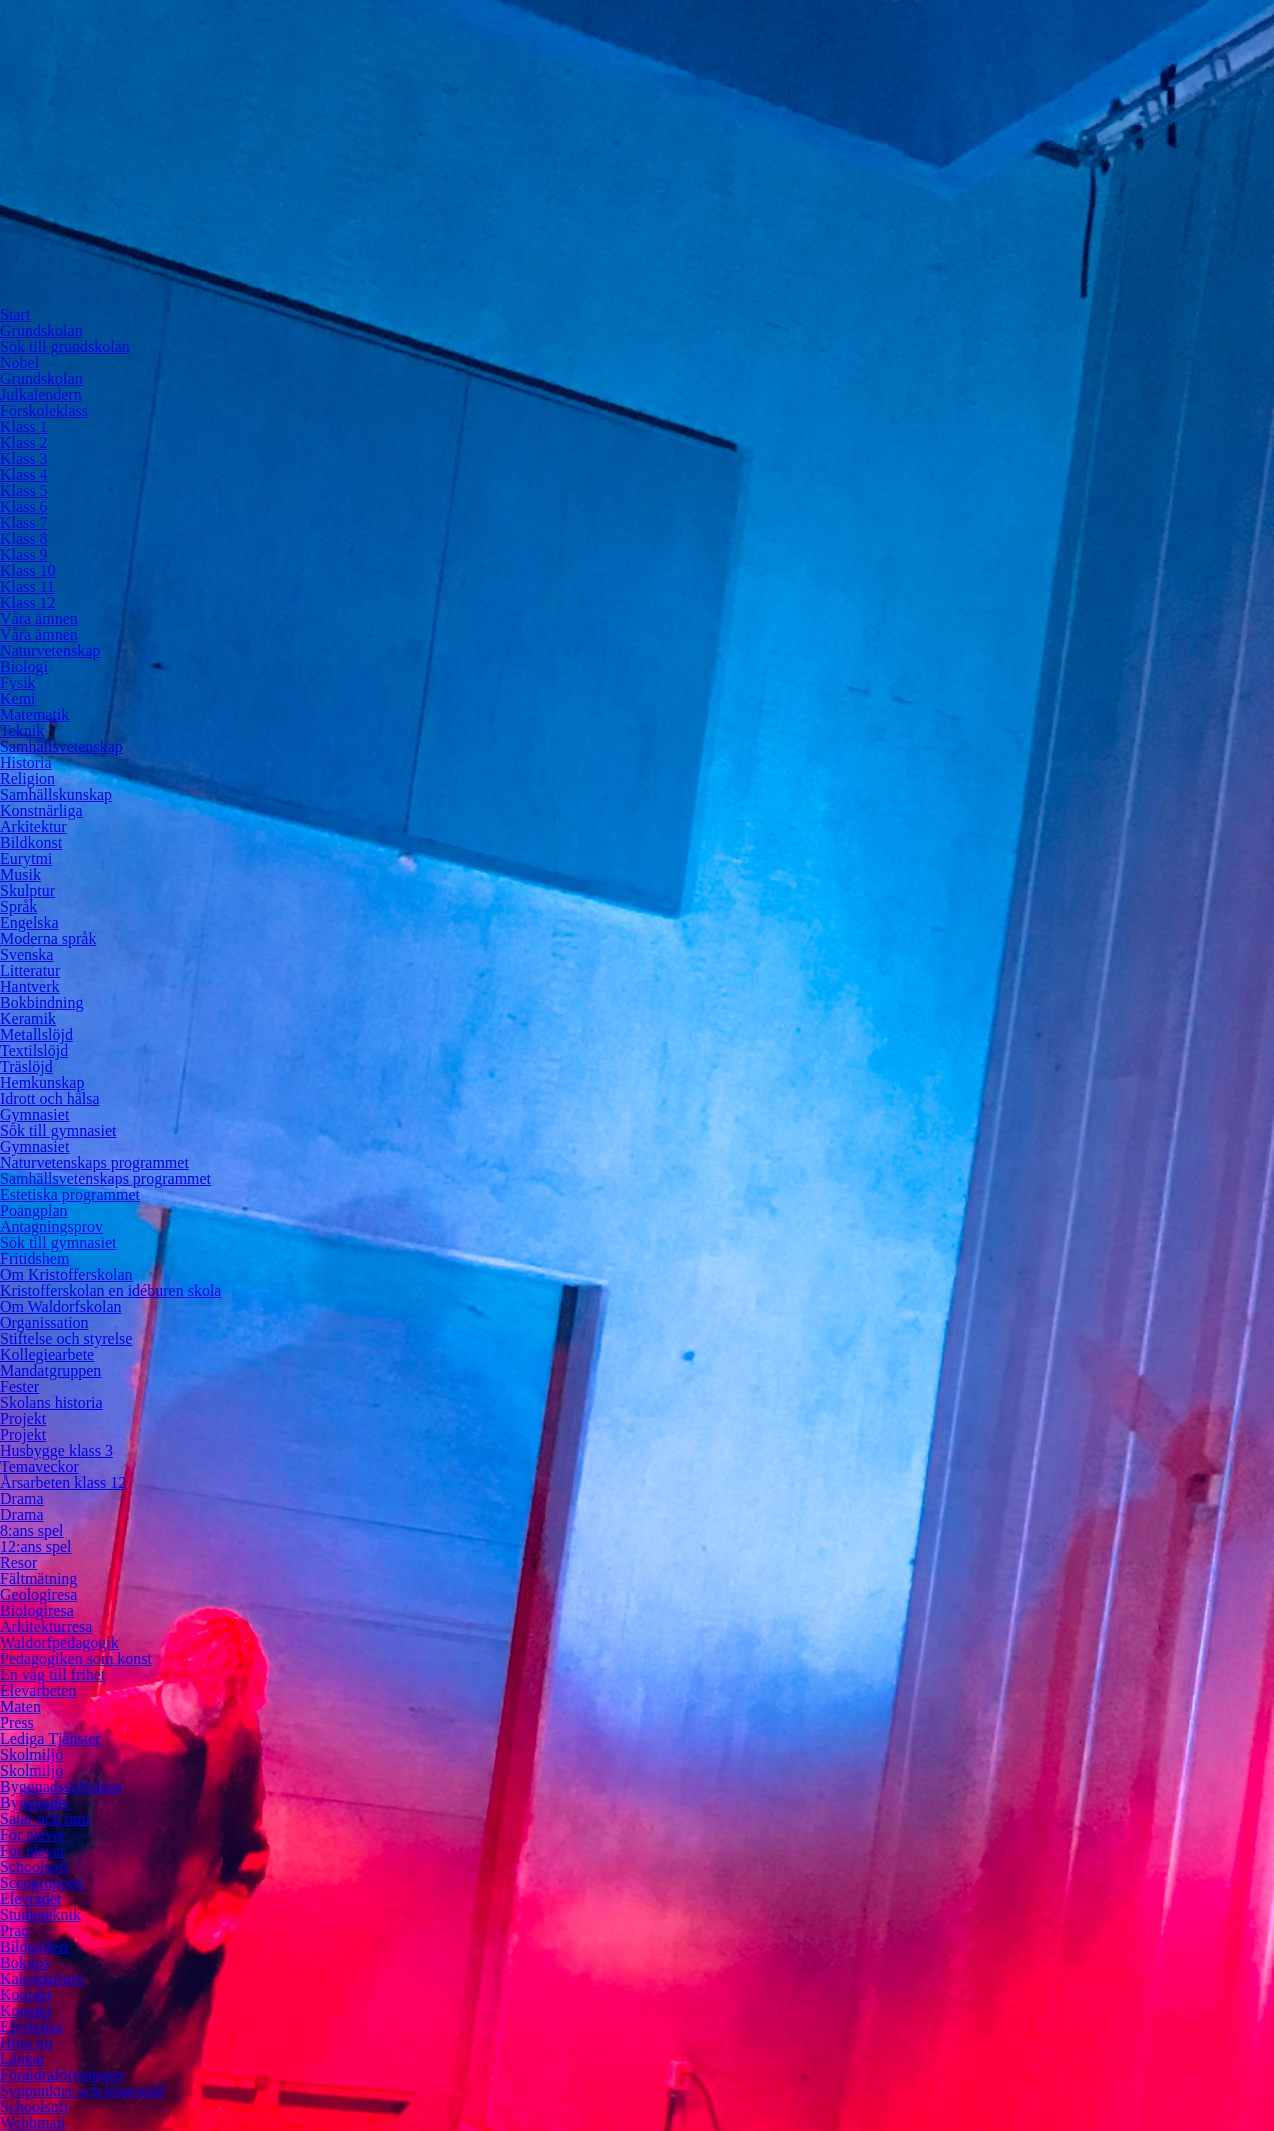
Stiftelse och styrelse (66, 1338)
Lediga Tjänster (50, 1738)
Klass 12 (28, 602)
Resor (18, 1562)
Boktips (25, 1962)
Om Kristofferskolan (66, 1274)
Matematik (34, 714)
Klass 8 (24, 538)
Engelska (29, 922)
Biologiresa (37, 1610)
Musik (20, 874)
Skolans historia (51, 1402)
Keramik (28, 1018)
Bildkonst (31, 842)
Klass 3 (24, 458)
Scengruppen (42, 1882)
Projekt (23, 1418)
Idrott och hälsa (50, 1098)
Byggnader (35, 1802)
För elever (32, 1834)
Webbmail (32, 2122)
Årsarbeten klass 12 (63, 1482)
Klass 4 (24, 474)
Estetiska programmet (70, 1194)
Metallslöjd (36, 1034)
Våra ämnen (39, 618)
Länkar (22, 2058)
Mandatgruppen (50, 1370)
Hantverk (30, 986)
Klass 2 (24, 442)
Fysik (18, 682)
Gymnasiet (34, 1114)
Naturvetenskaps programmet (94, 1162)
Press (17, 1722)
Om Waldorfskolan (61, 1306)
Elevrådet (30, 1898)
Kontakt (26, 1994)
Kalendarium (42, 1978)
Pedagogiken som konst (76, 1658)
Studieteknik (40, 1914)
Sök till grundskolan (65, 346)
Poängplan (34, 1210)
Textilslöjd (34, 1050)
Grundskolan (41, 330)
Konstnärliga (41, 810)
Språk (18, 906)
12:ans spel (36, 1546)
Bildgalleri (34, 1946)
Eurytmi (26, 858)
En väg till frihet (52, 1674)
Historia (26, 762)
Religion (27, 778)
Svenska (26, 954)
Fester (19, 1386)
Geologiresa (38, 1594)
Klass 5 (24, 490)
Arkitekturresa (46, 1626)
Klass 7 (24, 522)
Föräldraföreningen (62, 2074)
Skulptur (27, 890)
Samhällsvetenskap (61, 746)
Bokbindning (42, 1002)
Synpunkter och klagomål (82, 2090)
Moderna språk (48, 938)
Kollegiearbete (47, 1354)
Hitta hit (26, 2042)
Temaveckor (39, 1466)
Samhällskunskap (56, 794)
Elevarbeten (38, 1690)
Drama (22, 1498)
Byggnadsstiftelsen (61, 1786)
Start (15, 314)
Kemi (18, 698)
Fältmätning (38, 1578)
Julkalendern (41, 394)
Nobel (19, 362)
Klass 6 (24, 506)
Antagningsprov (51, 1226)
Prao (14, 1930)
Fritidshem (34, 1258)
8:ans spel (32, 1530)
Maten (20, 1706)
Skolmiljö (31, 1754)
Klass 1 (24, 426)
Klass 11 (27, 586)
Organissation (44, 1322)
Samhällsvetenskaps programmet (105, 1178)
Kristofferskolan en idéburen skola (110, 1290)
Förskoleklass (44, 410)
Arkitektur (33, 826)
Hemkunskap (42, 1082)
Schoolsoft (34, 1866)
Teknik (22, 730)
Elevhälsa (31, 2026)
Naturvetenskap (50, 650)
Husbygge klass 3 (56, 1450)
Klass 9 (24, 554)
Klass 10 (28, 570)
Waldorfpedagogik (59, 1642)
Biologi (24, 666)
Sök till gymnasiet (58, 1130)
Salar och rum (45, 1818)
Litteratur (30, 970)
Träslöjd (26, 1066)
